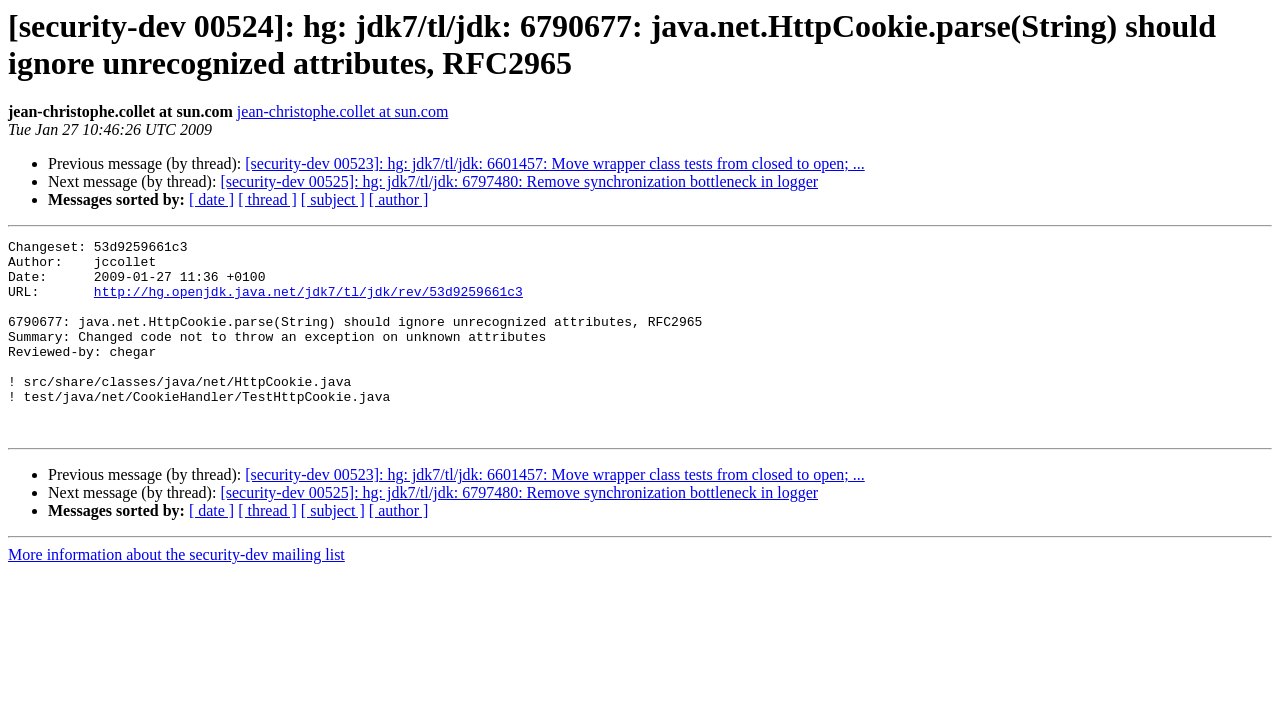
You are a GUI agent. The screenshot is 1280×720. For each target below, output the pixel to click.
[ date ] (211, 199)
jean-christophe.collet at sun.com (342, 111)
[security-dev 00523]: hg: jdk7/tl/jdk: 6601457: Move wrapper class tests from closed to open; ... (554, 163)
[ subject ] (333, 199)
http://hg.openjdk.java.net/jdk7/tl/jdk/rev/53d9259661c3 (308, 303)
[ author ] (399, 199)
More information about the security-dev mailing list (176, 593)
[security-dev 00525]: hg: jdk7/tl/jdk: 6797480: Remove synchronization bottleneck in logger (519, 181)
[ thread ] (267, 199)
